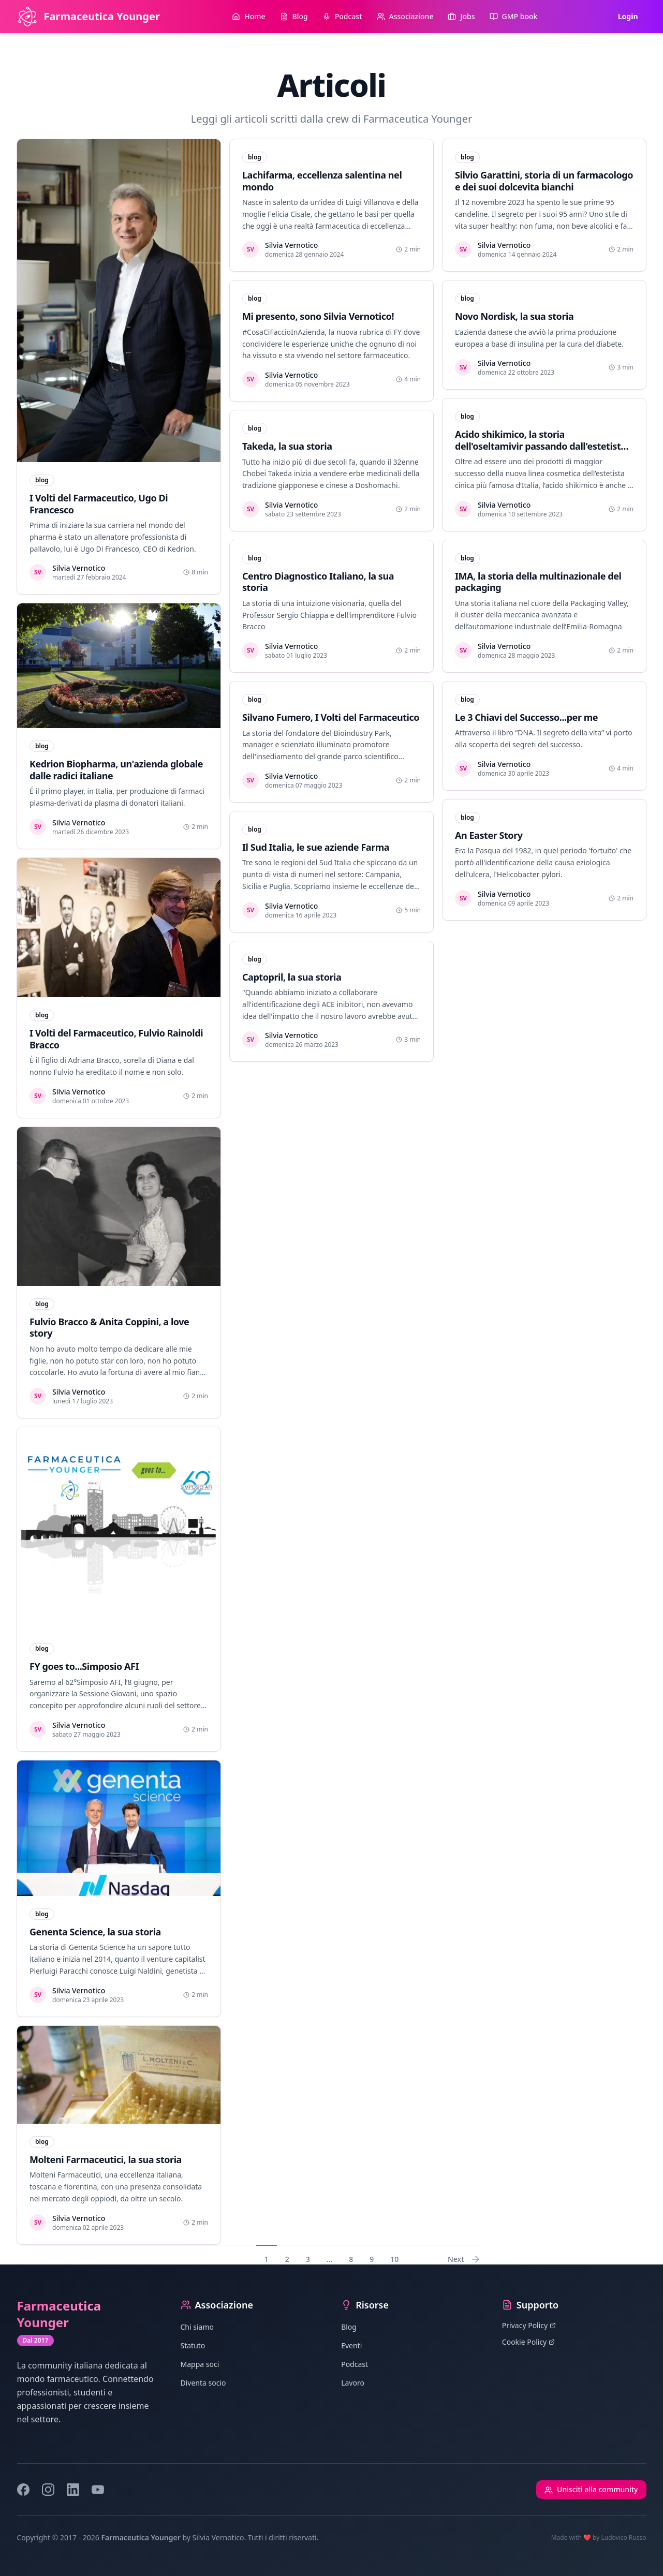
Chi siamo (197, 2327)
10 (394, 2259)
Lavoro (352, 2383)
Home (248, 16)
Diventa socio (203, 2383)
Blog (294, 16)
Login (628, 16)
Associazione (405, 16)
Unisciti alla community (591, 2489)
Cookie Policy (528, 2342)
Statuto (193, 2345)
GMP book (514, 16)
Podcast (342, 16)
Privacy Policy (529, 2325)
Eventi (351, 2345)
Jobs (461, 16)
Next (464, 2259)
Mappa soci (200, 2364)
